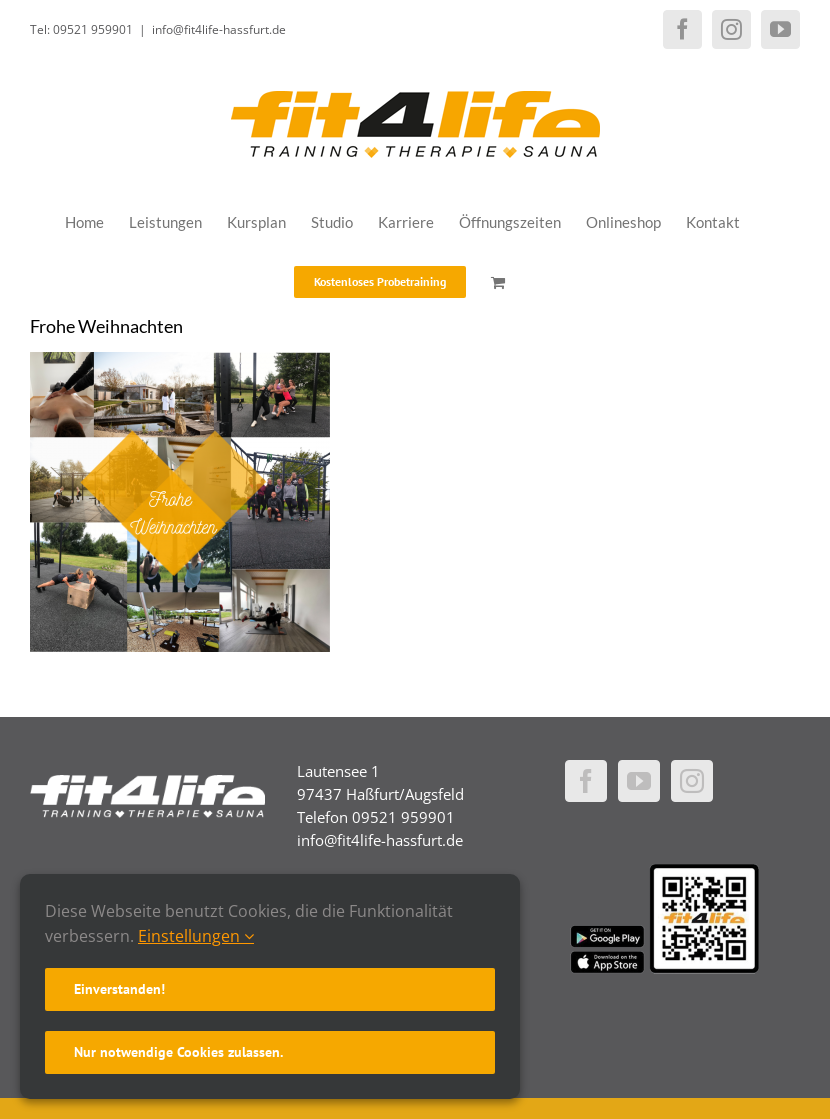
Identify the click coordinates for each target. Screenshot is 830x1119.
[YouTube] (639, 781)
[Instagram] (692, 781)
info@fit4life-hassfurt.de (219, 29)
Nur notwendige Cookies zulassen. (178, 1052)
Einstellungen (196, 936)
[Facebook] (586, 781)
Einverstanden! (119, 989)
